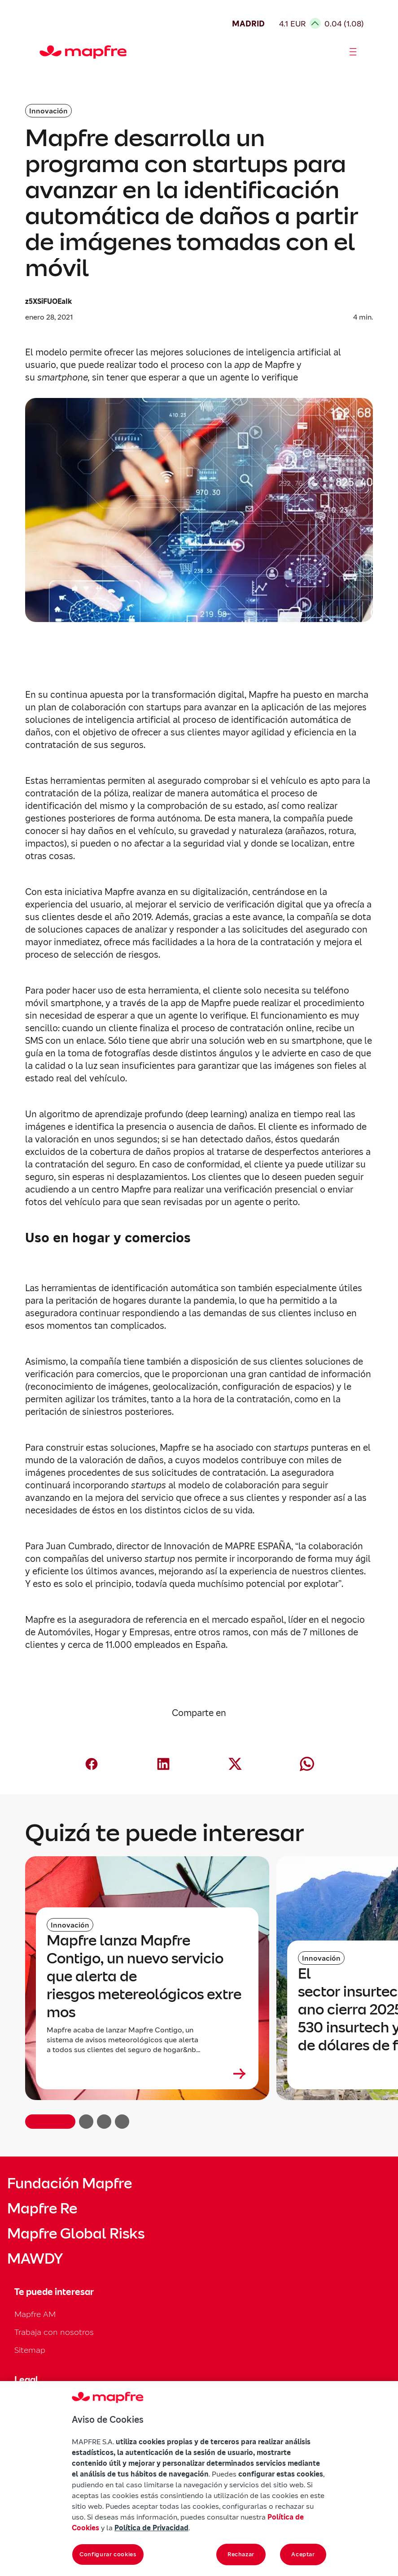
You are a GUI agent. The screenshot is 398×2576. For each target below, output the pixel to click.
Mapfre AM (35, 2314)
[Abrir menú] (353, 52)
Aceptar (303, 2554)
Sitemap (29, 2350)
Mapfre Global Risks (75, 2234)
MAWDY (35, 2259)
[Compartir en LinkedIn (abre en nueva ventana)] (163, 1764)
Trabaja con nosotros (54, 2332)
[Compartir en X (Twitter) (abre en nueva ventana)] (235, 1764)
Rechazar (240, 2554)
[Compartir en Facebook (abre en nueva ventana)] (91, 1764)
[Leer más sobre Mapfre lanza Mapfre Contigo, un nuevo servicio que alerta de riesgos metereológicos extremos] (147, 2074)
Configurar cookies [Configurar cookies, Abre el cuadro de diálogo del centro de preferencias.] (107, 2554)
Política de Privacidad (151, 2527)
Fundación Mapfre (69, 2183)
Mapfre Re (42, 2208)
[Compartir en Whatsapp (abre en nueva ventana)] (307, 1764)
